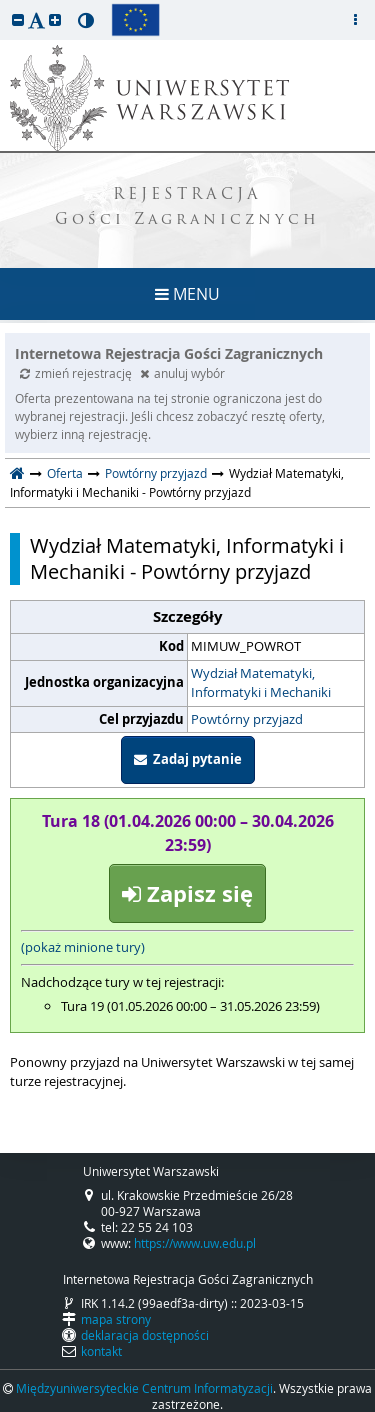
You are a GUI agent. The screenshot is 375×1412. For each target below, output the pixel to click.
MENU (187, 294)
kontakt (101, 1351)
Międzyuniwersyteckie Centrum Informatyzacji (144, 1388)
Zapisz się (187, 893)
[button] (18, 19)
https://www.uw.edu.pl (195, 1243)
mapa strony (116, 1319)
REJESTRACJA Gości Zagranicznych (187, 208)
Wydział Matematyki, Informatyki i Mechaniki (261, 683)
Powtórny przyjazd (156, 473)
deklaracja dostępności (145, 1335)
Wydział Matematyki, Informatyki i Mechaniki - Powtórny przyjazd (187, 559)
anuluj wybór (182, 373)
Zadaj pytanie (188, 759)
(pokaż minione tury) (83, 947)
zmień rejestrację (77, 373)
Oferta (65, 473)
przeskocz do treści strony (5, 5)
